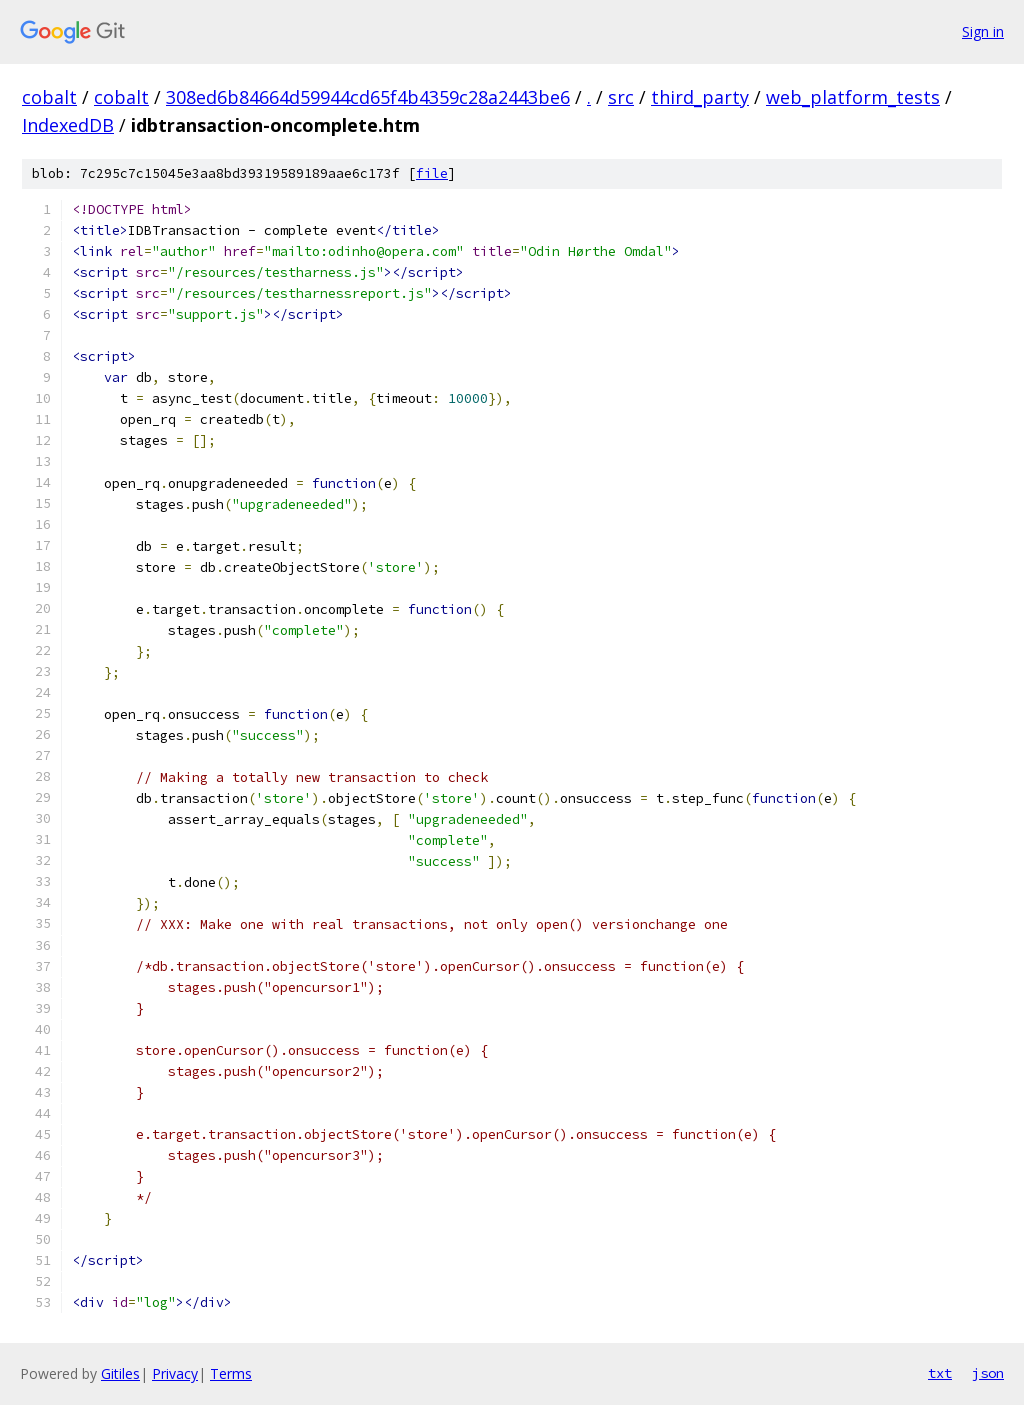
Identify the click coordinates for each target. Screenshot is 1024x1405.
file (432, 173)
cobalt (49, 97)
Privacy (175, 1373)
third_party (700, 97)
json (988, 1373)
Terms (231, 1373)
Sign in (983, 31)
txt (940, 1373)
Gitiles (120, 1373)
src (621, 97)
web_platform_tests (853, 97)
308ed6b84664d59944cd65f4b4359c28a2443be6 (368, 97)
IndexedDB (68, 125)
